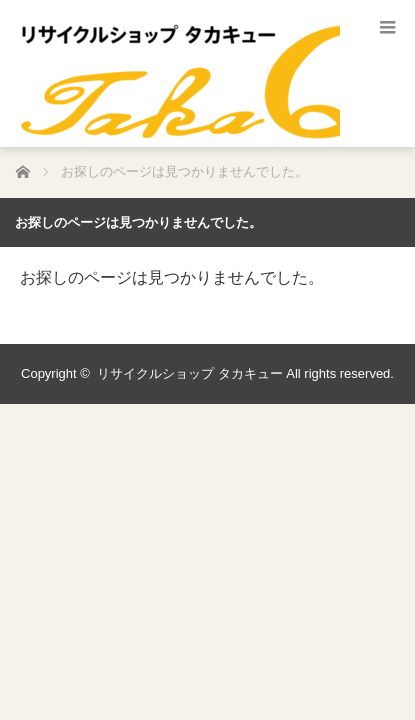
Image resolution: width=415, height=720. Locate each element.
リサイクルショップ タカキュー (190, 373)
